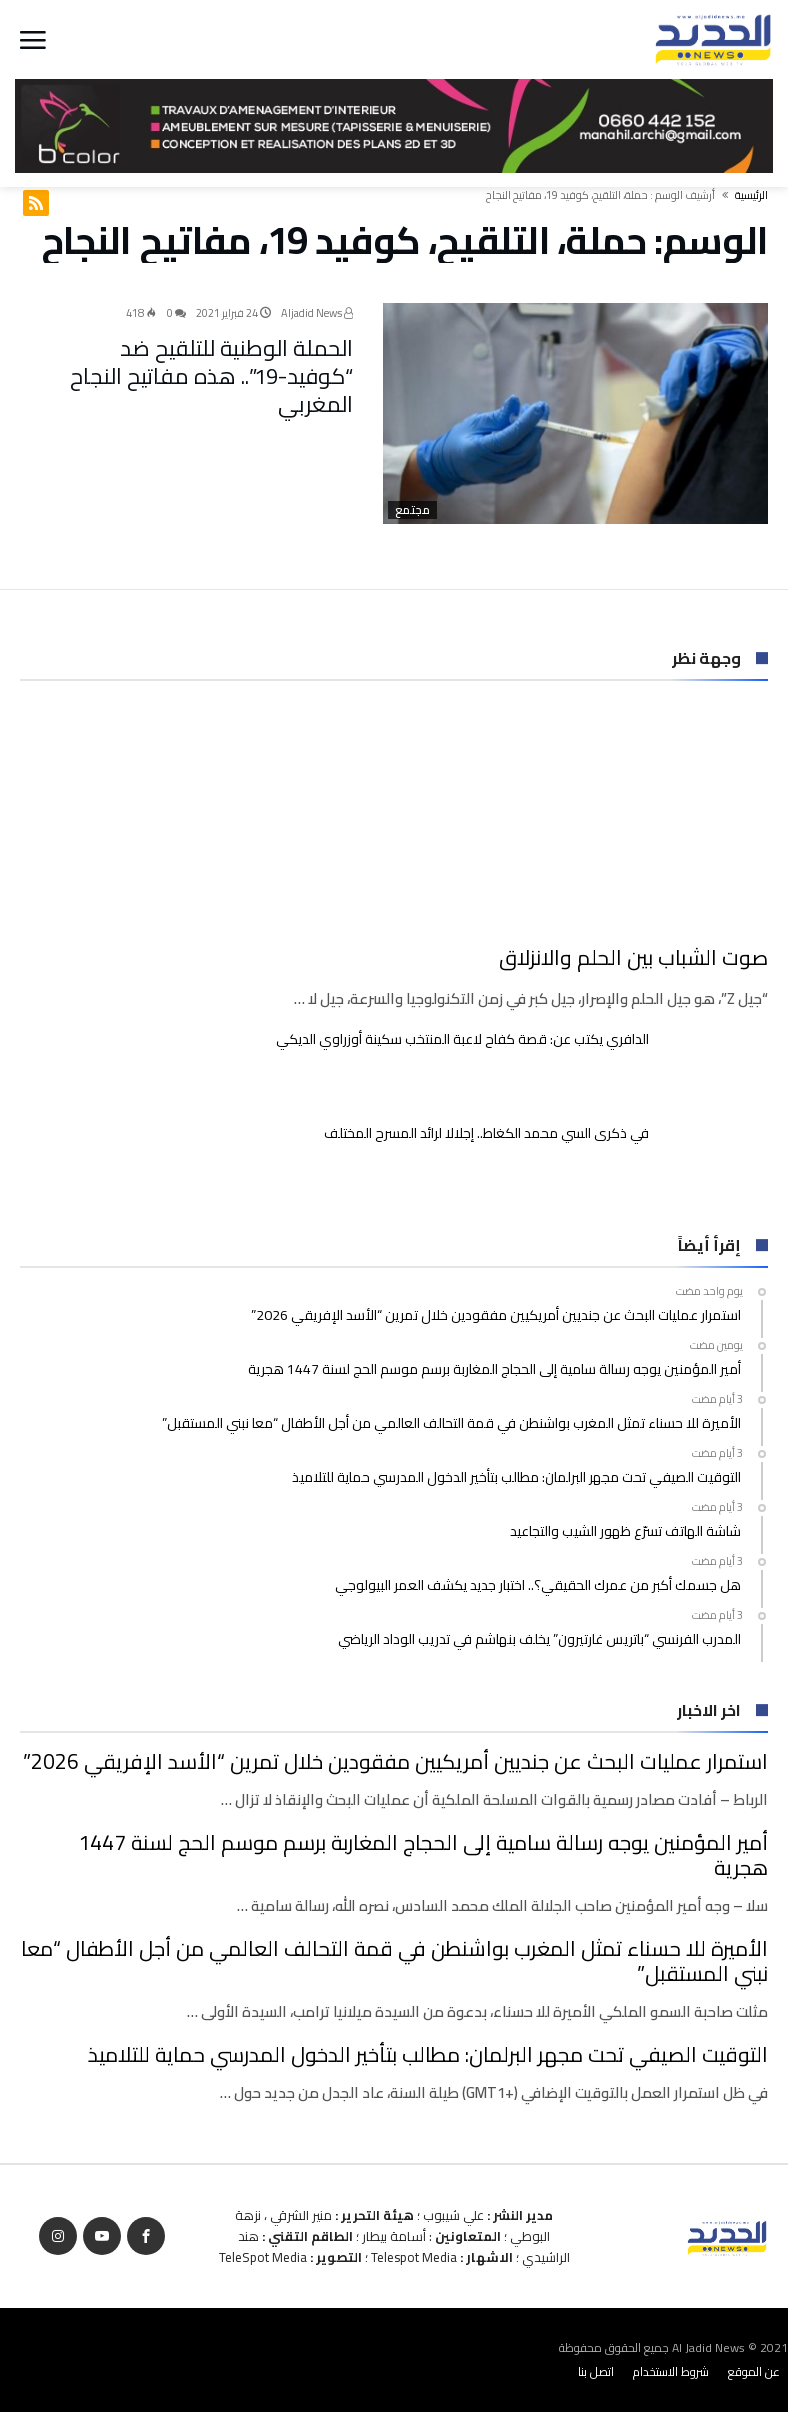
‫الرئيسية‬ (751, 195)
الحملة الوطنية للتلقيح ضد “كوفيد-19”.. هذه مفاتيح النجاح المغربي (211, 376)
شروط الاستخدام (671, 2371)
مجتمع (412, 510)
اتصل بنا (596, 2371)
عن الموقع (754, 2371)
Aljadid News (317, 313)
